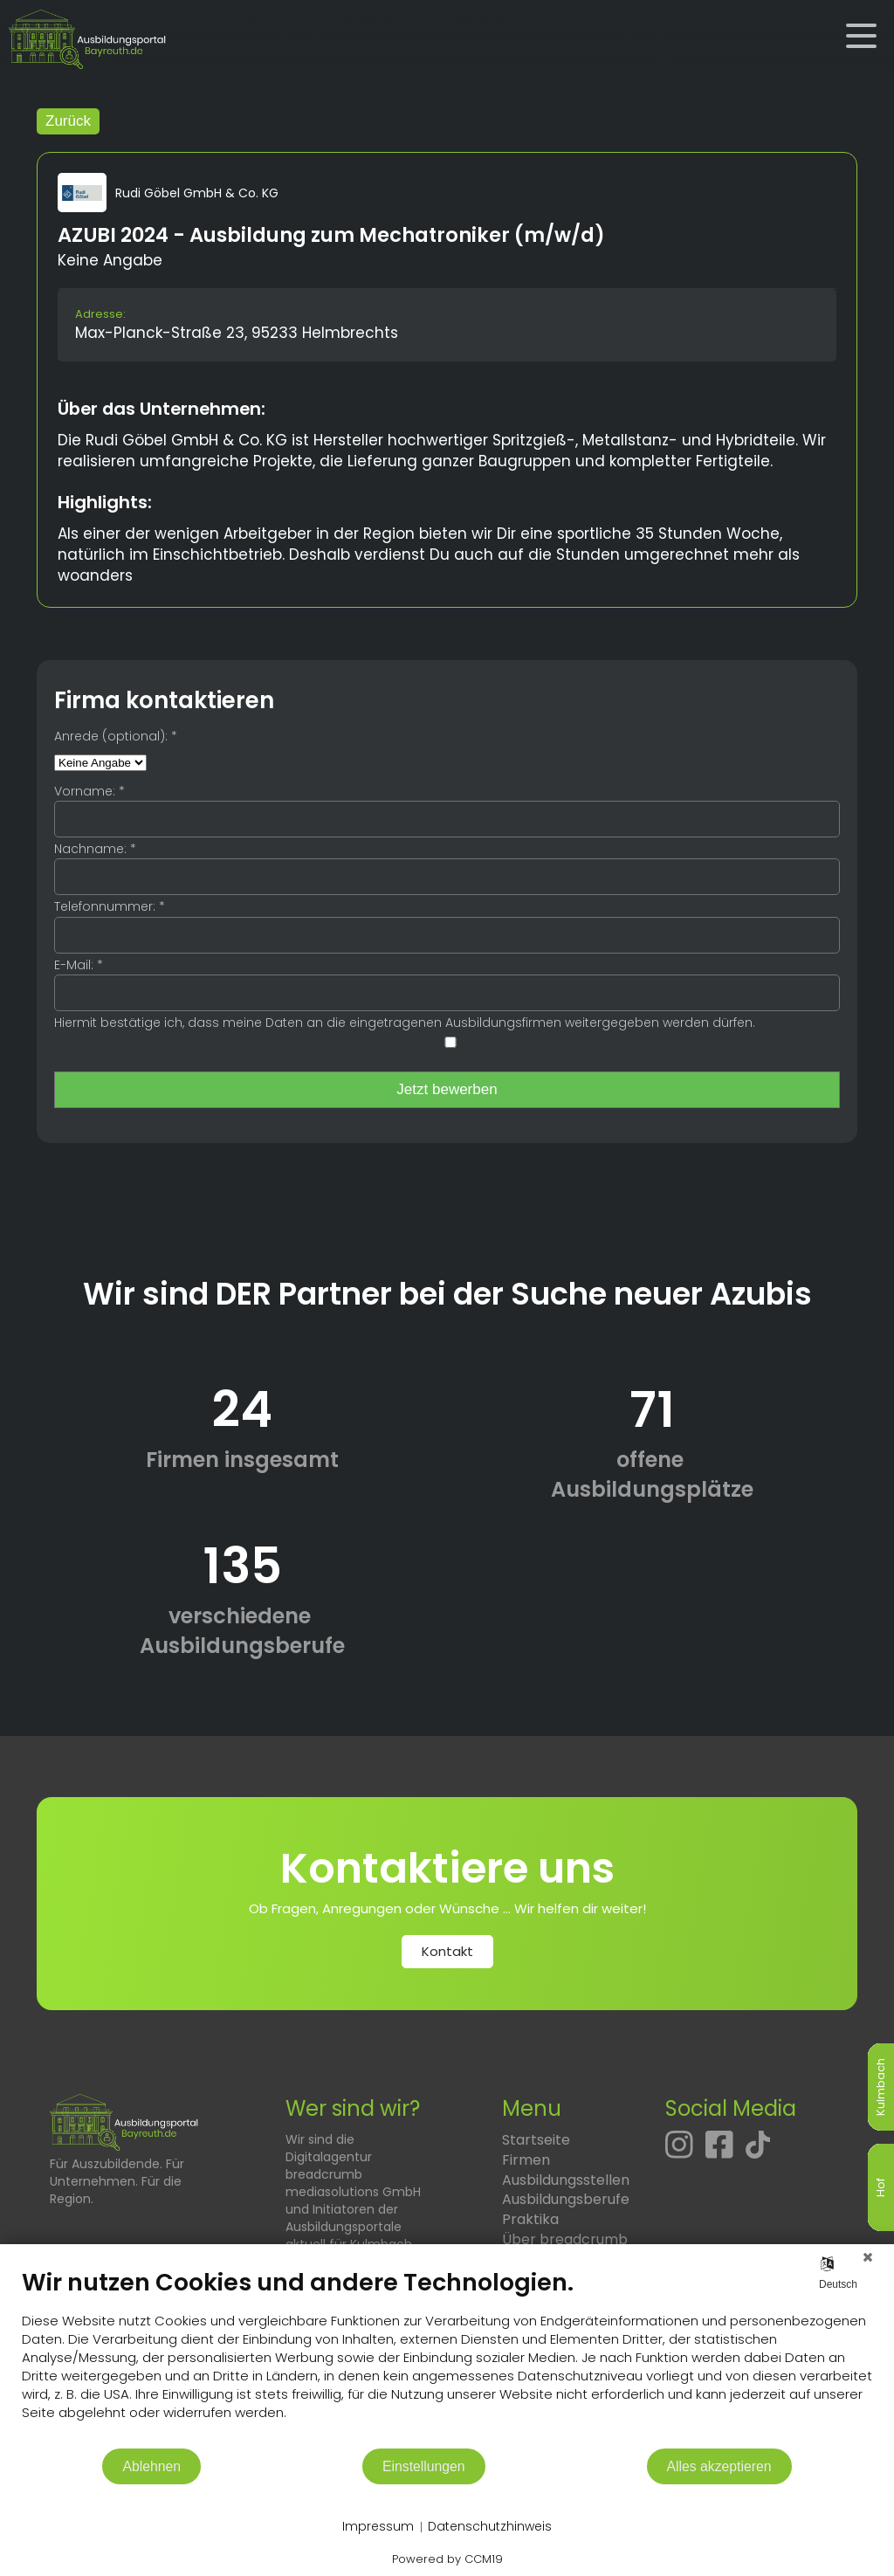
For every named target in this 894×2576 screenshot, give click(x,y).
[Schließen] (868, 2257)
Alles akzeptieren (719, 2466)
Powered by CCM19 (447, 2559)
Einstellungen (423, 2466)
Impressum (378, 2526)
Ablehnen (151, 2466)
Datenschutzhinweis (490, 2526)
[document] (447, 2357)
